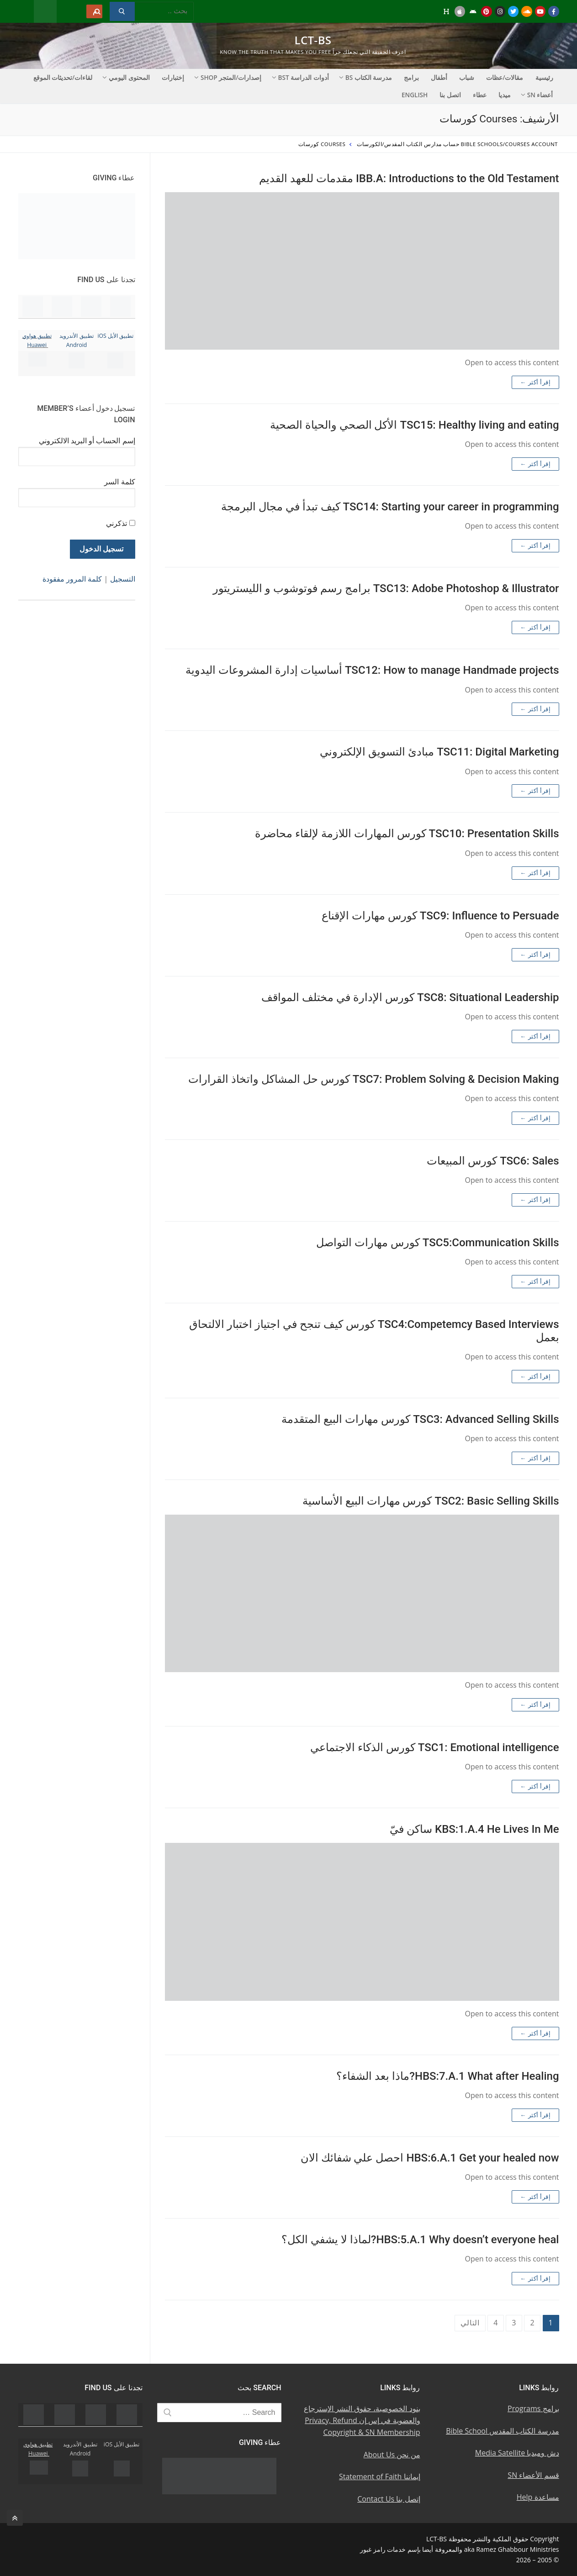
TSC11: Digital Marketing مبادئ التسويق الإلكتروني (439, 751)
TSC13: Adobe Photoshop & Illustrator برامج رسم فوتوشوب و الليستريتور (386, 588)
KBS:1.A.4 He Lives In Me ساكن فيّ (474, 1829)
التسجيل (122, 579)
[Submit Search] (122, 11)
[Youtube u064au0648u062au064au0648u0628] (540, 11)
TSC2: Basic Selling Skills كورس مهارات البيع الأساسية (430, 1501)
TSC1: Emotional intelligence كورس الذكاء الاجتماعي (434, 1747)
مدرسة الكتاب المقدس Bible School (502, 2431)
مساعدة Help (538, 2497)
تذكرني (116, 523)
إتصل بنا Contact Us (388, 2499)
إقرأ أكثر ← (535, 382)
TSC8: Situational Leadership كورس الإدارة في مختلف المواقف (410, 997)
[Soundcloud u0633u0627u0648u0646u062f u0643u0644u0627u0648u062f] (526, 11)
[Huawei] (446, 11)
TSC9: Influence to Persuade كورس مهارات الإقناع (440, 915)
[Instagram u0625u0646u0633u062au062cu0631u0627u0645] (500, 11)
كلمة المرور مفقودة (72, 579)
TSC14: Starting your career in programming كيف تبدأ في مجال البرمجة (390, 506)
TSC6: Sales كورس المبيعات (493, 1160)
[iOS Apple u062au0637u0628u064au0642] (460, 11)
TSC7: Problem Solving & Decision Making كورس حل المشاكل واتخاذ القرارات (373, 1079)
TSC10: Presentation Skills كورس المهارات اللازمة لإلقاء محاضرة (407, 833)
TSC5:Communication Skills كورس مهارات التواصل (437, 1242)
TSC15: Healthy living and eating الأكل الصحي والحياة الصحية (414, 425)
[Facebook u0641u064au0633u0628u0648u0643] (553, 11)
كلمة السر (119, 482)
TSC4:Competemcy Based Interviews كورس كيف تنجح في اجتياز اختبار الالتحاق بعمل (374, 1331)
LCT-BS (313, 40)
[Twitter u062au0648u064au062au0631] (513, 11)
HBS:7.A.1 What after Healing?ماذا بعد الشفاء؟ (447, 2076)
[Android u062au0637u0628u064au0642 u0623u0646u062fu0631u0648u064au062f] (473, 11)
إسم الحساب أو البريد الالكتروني (87, 440)
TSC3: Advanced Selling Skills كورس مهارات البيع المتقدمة (420, 1419)
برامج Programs (533, 2408)
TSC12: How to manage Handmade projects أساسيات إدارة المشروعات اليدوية (372, 670)
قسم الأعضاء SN (533, 2475)
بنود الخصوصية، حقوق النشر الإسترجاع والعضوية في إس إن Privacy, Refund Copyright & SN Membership (362, 2420)
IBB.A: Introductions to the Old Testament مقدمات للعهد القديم (409, 178)
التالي (470, 2323)
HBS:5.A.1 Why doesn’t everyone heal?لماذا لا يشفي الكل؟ (420, 2239)
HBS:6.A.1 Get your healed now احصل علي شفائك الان (430, 2157)
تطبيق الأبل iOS (115, 336)
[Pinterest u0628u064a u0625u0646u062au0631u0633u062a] (486, 11)
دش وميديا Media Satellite (517, 2453)
